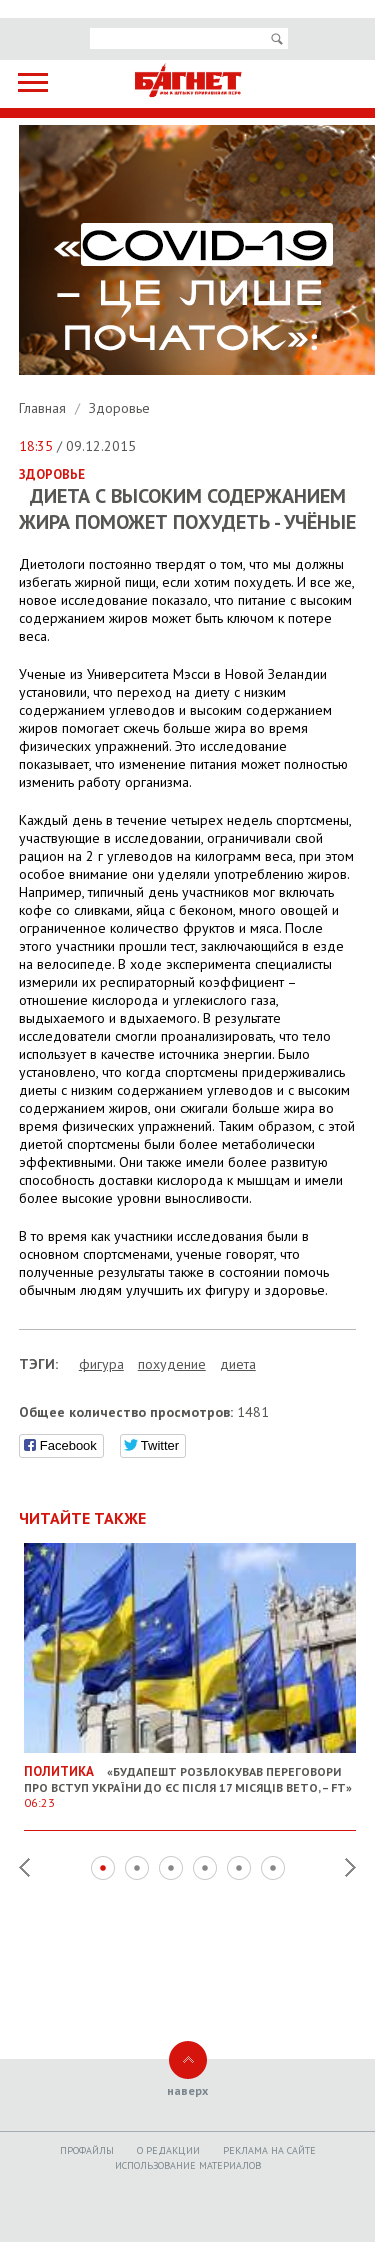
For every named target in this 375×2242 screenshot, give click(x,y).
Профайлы (87, 2150)
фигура (101, 1364)
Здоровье (119, 408)
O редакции (168, 2150)
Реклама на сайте (269, 2150)
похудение (172, 1364)
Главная (44, 408)
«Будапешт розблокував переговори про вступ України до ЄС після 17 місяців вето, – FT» (190, 1779)
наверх (187, 2090)
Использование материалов (188, 2165)
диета (238, 1364)
